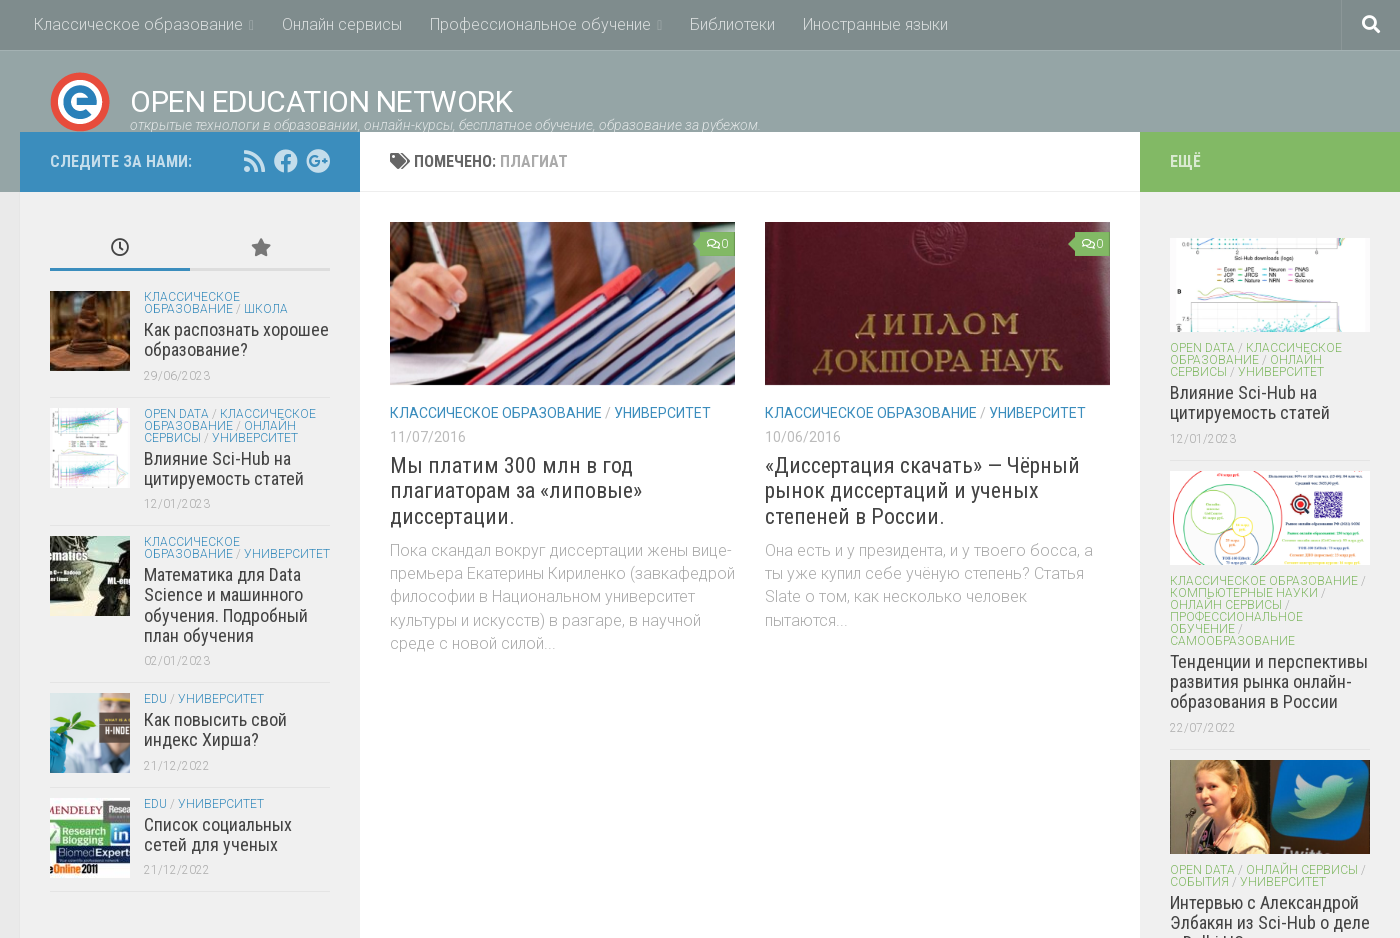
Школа (266, 309)
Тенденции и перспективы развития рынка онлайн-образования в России (1269, 682)
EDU (155, 699)
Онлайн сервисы (342, 24)
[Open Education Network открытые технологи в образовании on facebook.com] (286, 161)
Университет (662, 413)
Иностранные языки (875, 24)
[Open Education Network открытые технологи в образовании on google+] (318, 161)
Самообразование (1232, 641)
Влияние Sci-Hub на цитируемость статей (224, 468)
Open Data (176, 414)
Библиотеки (732, 24)
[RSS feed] (254, 161)
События (1199, 882)
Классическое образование (138, 24)
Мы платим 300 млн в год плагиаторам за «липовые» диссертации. (516, 491)
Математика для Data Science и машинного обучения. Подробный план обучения (226, 605)
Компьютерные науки (1244, 593)
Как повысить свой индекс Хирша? (215, 729)
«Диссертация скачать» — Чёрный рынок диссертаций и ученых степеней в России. (922, 491)
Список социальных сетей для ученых (218, 834)
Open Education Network (281, 102)
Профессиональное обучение (540, 24)
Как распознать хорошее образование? (236, 339)
